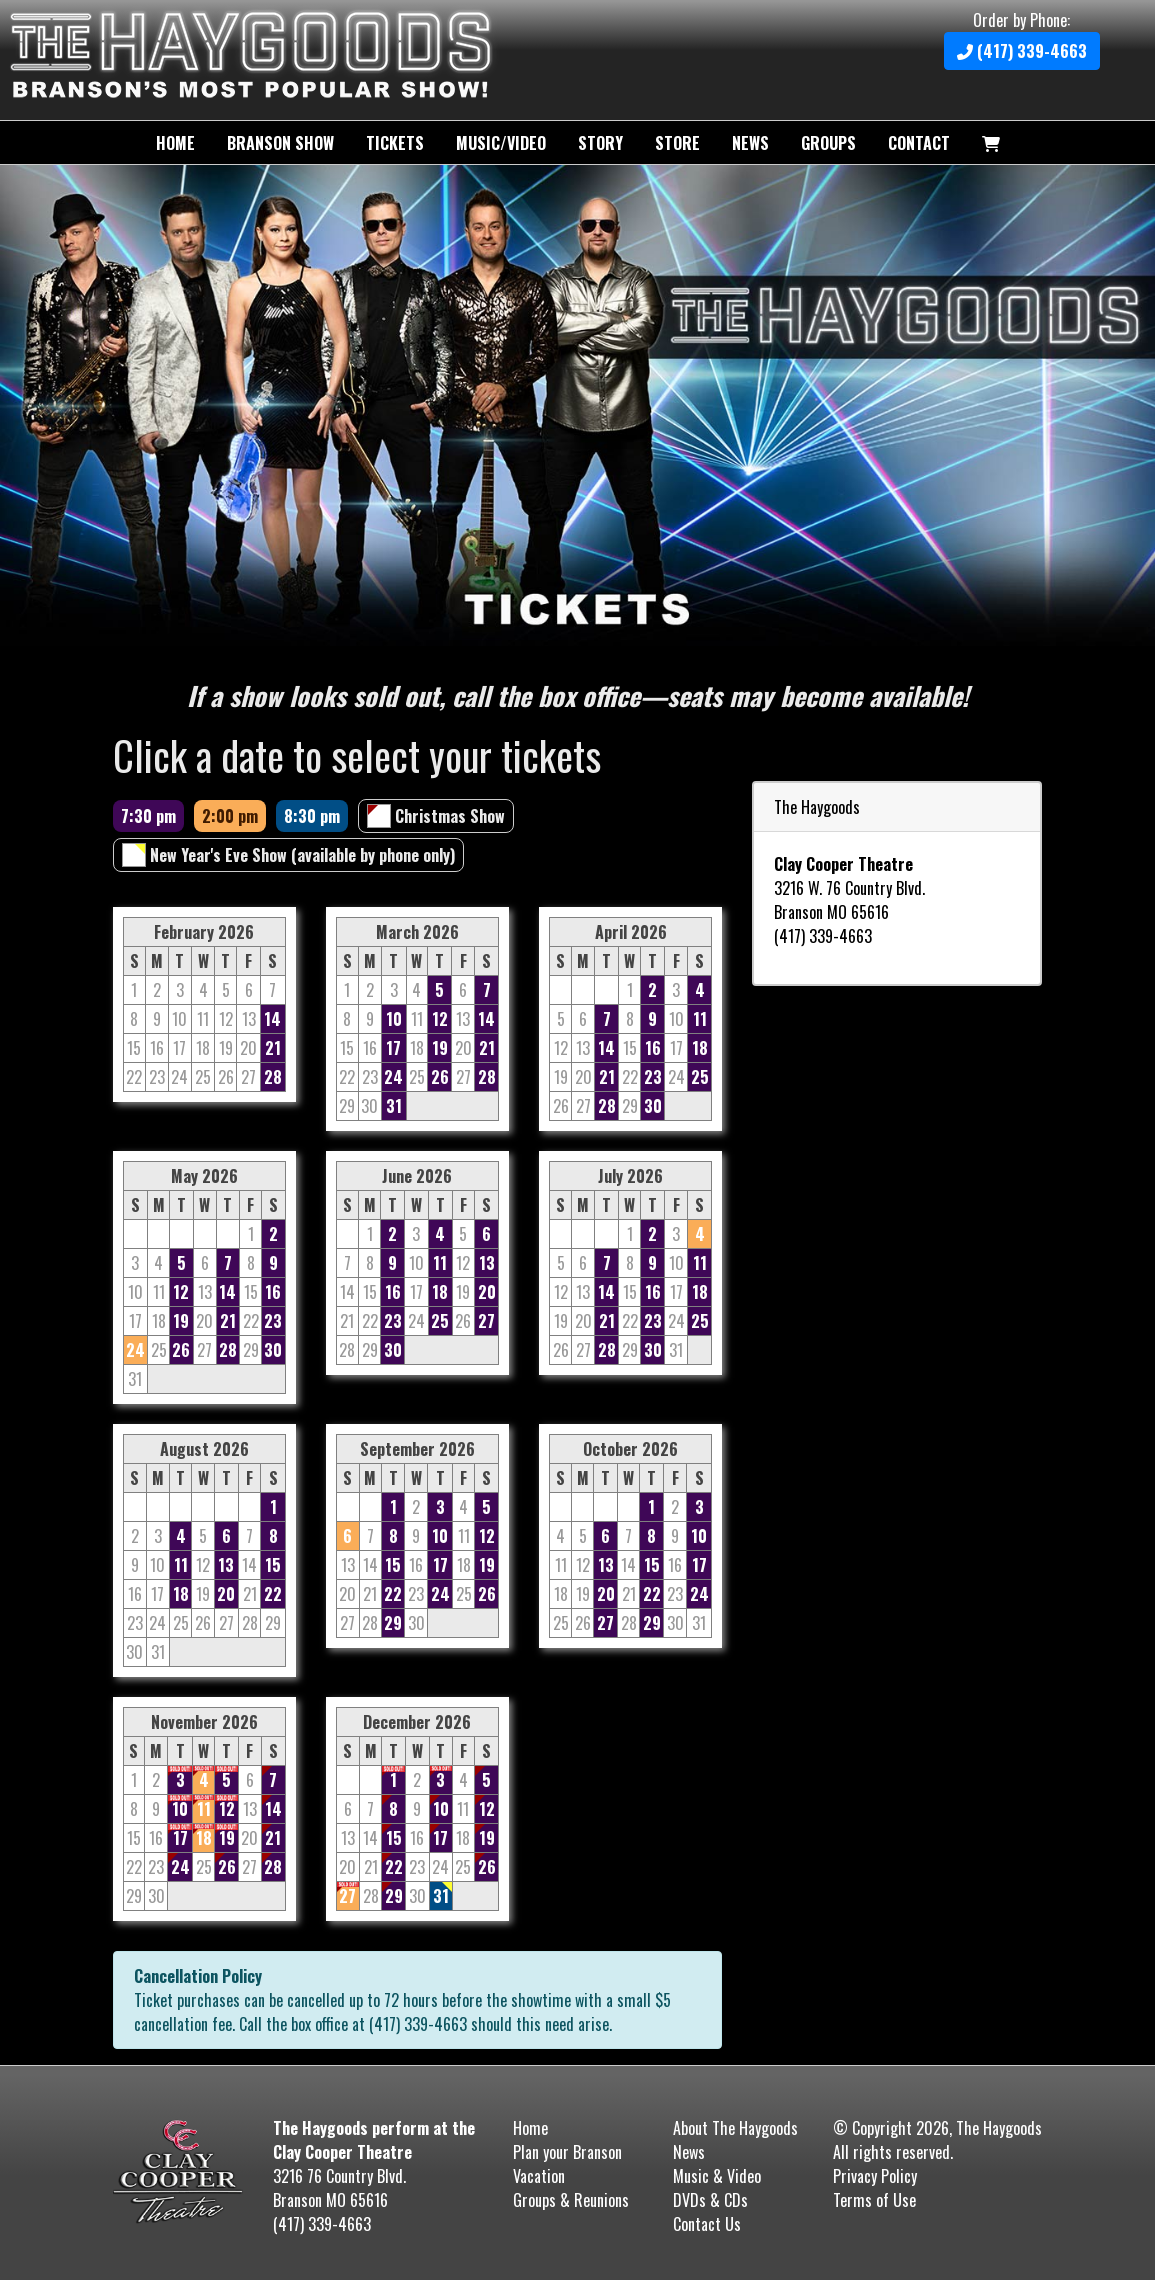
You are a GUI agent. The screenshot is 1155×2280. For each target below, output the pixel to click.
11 (700, 1019)
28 (273, 1077)
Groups (828, 143)
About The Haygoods (735, 2128)
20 (487, 1292)
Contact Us (707, 2224)
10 (394, 1019)
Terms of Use (874, 2200)
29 (393, 1623)
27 (486, 1321)
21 (273, 1048)
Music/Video (501, 143)
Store (677, 143)
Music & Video (717, 2176)
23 (653, 1077)
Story (600, 143)
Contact (919, 143)
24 (393, 1077)
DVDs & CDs (710, 2200)
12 (440, 1019)
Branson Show (280, 143)
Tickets (395, 143)
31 (394, 1106)
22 (273, 1594)
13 (487, 1263)
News (750, 143)
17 (393, 1048)
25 (700, 1077)
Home (175, 143)
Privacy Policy (875, 2176)
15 (273, 1565)
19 (440, 1048)
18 (700, 1048)
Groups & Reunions (571, 2200)
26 (440, 1077)
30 (653, 1106)
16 (653, 1048)
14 (272, 1019)
